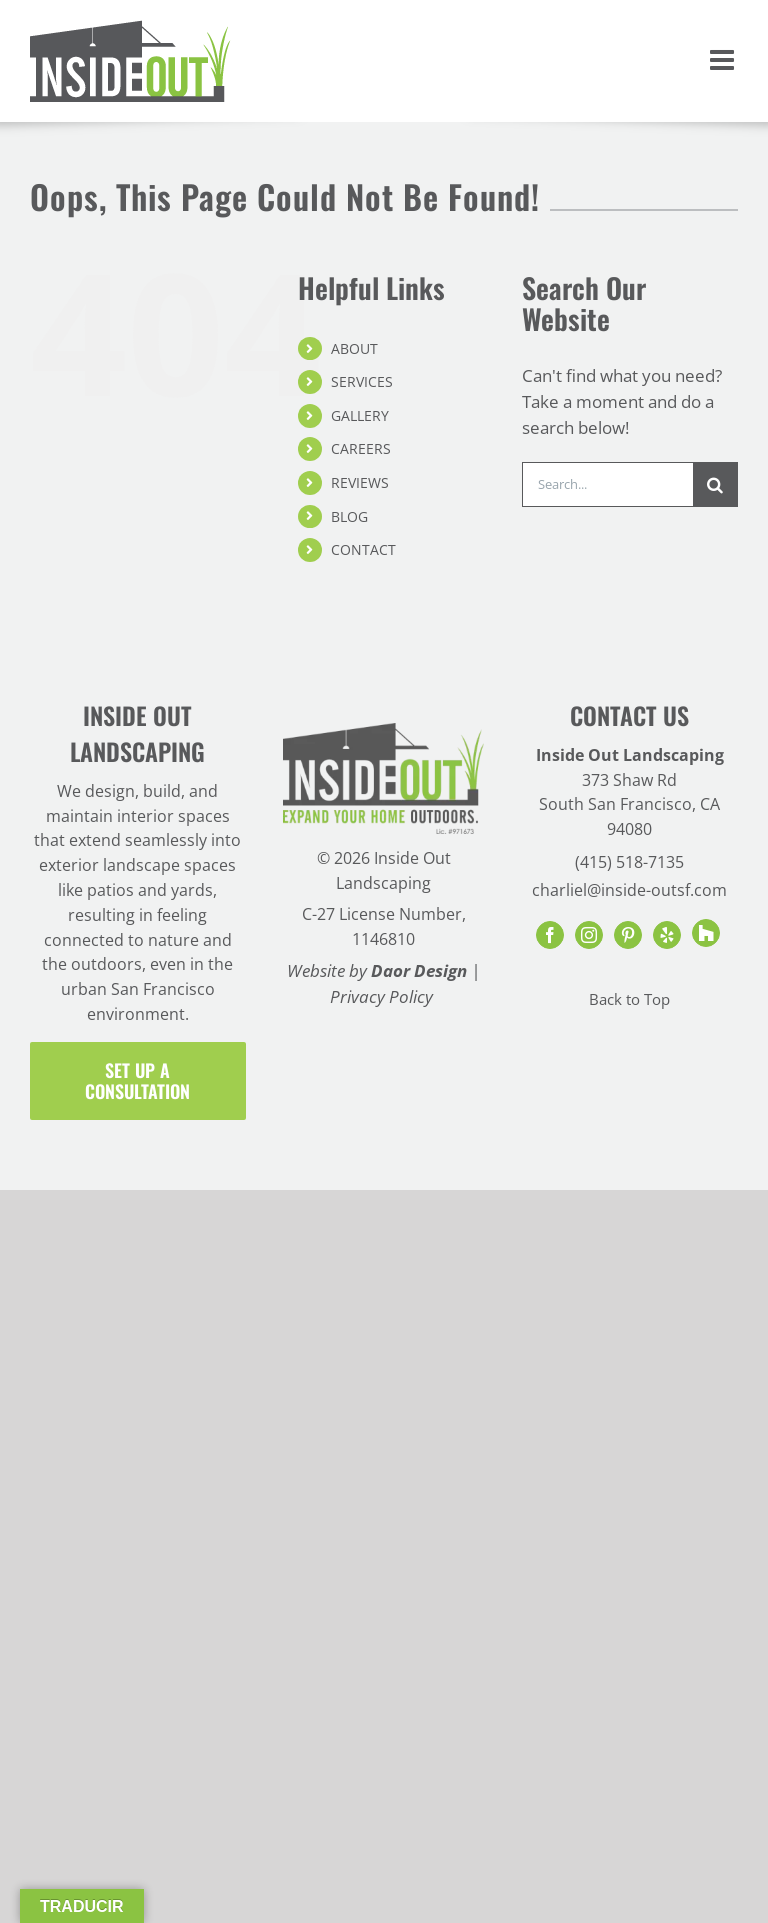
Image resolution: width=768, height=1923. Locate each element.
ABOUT (354, 348)
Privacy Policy (381, 996)
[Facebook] (550, 935)
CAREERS (361, 448)
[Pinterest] (628, 935)
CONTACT (363, 549)
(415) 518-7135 (629, 862)
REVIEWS (360, 482)
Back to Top (629, 999)
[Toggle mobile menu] (724, 60)
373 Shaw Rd (629, 780)
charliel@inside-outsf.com (629, 890)
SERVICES (362, 381)
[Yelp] (667, 935)
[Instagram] (589, 935)
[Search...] (607, 484)
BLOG (349, 516)
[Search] (715, 484)
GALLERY (360, 415)
